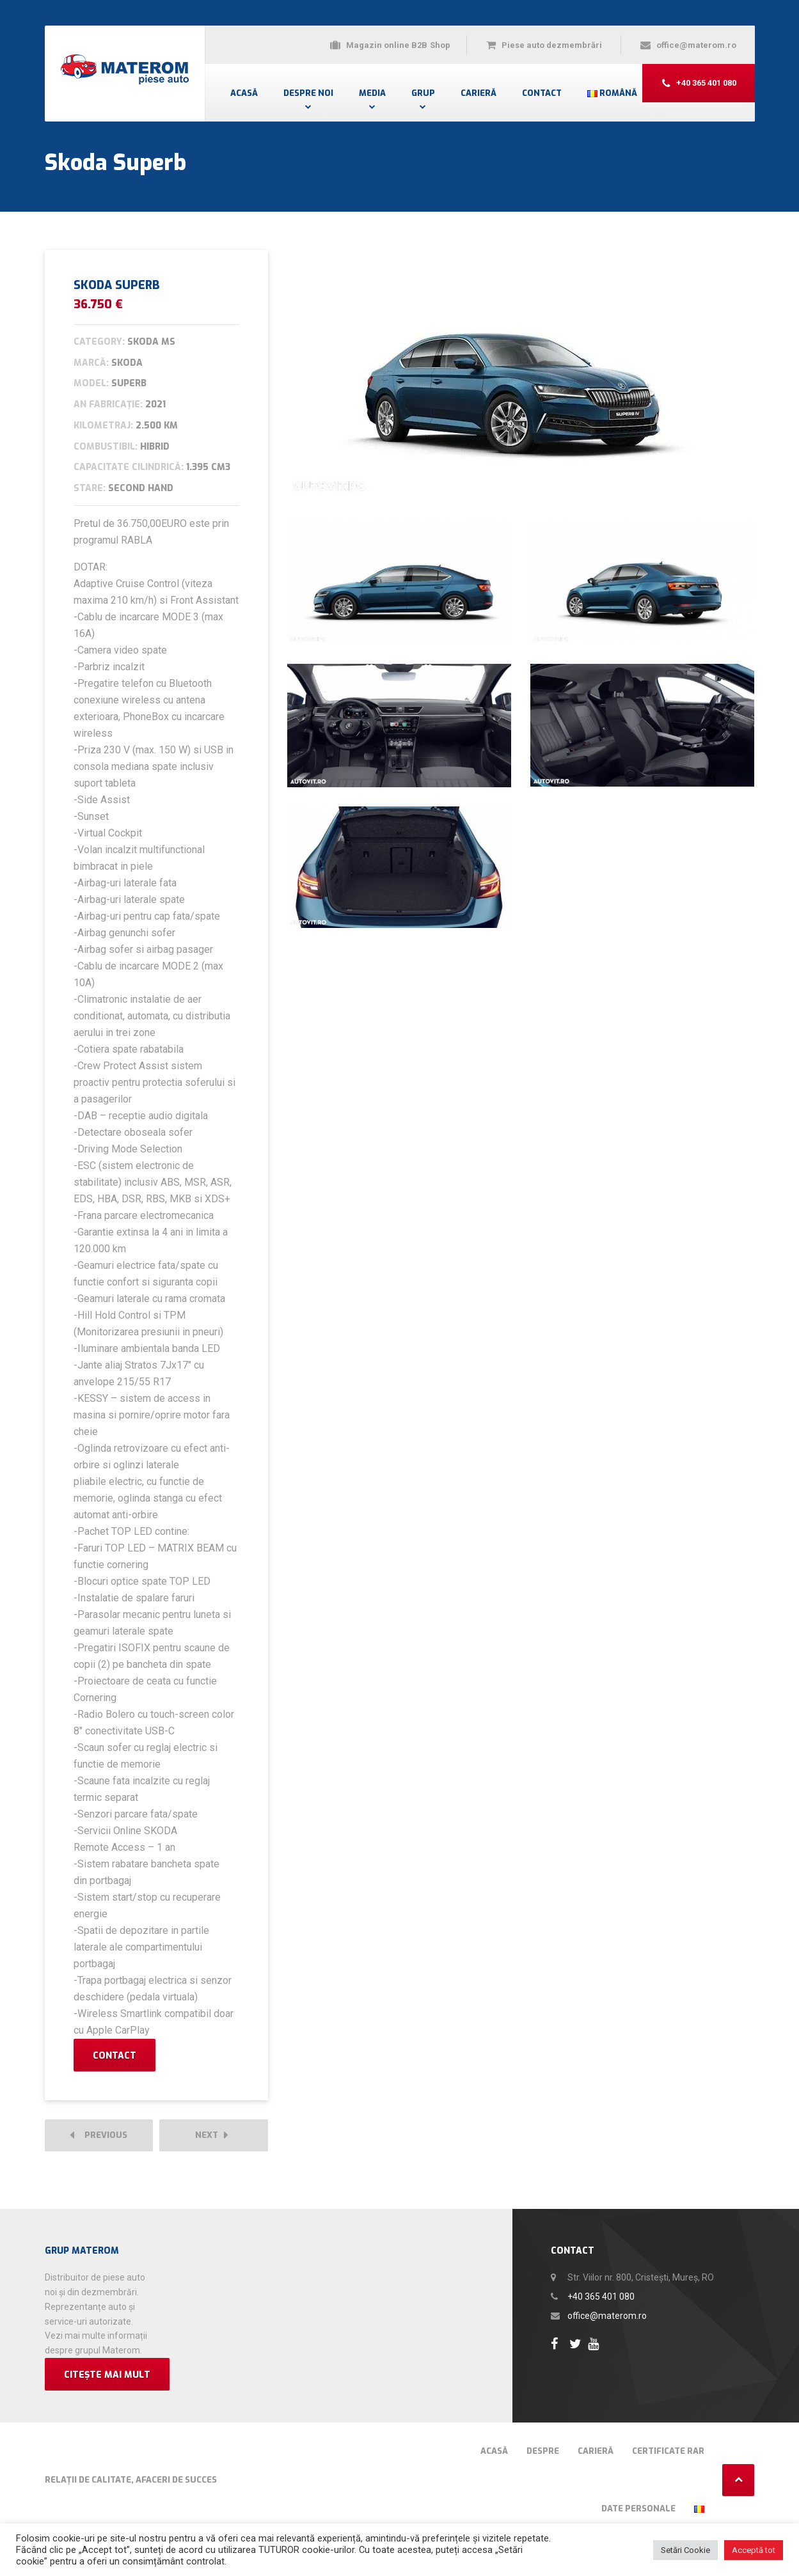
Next (211, 2135)
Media (372, 93)
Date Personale (638, 2508)
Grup (423, 93)
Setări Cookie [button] (685, 2550)
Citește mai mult (107, 2375)
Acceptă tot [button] (753, 2550)
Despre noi (308, 93)
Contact (542, 93)
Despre (542, 2451)
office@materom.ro (607, 2316)
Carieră (478, 93)
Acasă (244, 93)
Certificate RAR (668, 2451)
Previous (98, 2135)
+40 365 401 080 (601, 2296)
